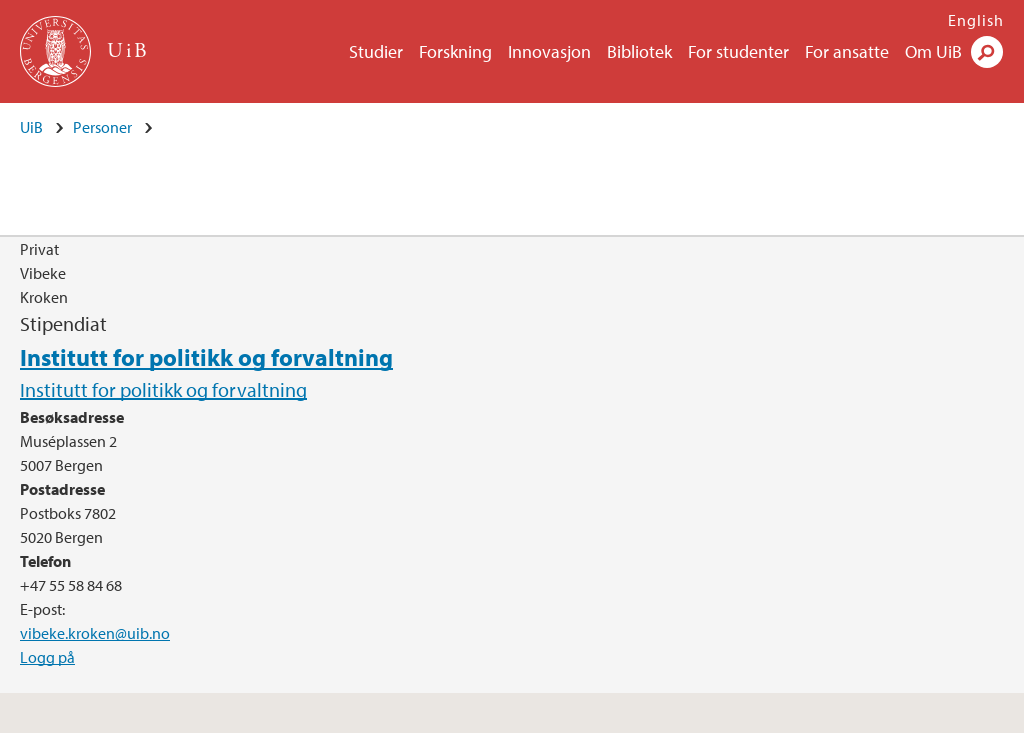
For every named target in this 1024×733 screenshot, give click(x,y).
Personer (102, 127)
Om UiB (933, 51)
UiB (31, 127)
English (976, 20)
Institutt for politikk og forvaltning (206, 357)
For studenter (738, 51)
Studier (376, 51)
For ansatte (847, 51)
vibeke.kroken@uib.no (95, 633)
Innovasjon (549, 51)
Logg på (47, 657)
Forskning (455, 51)
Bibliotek (639, 51)
